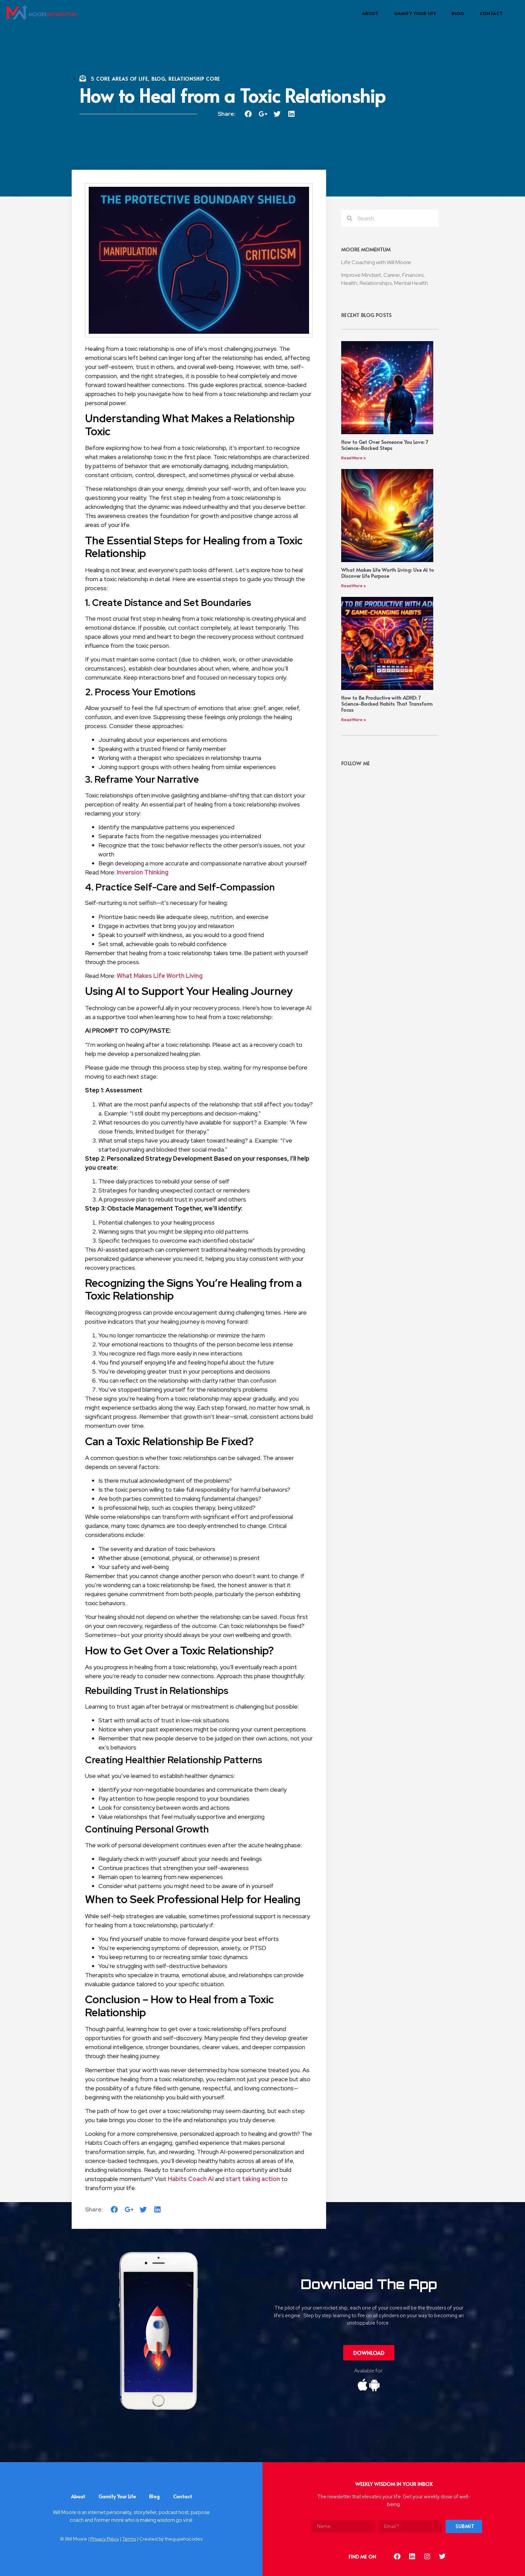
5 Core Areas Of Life (119, 78)
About (370, 13)
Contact (491, 13)
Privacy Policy (104, 2539)
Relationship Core (194, 78)
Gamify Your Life (415, 13)
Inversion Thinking (142, 872)
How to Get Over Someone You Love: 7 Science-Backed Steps (384, 444)
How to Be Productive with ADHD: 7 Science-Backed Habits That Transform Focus (387, 703)
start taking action (253, 2179)
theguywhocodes (184, 2539)
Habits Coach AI (191, 2179)
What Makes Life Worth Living (160, 976)
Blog (458, 13)
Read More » (353, 458)
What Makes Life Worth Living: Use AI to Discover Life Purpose (387, 572)
